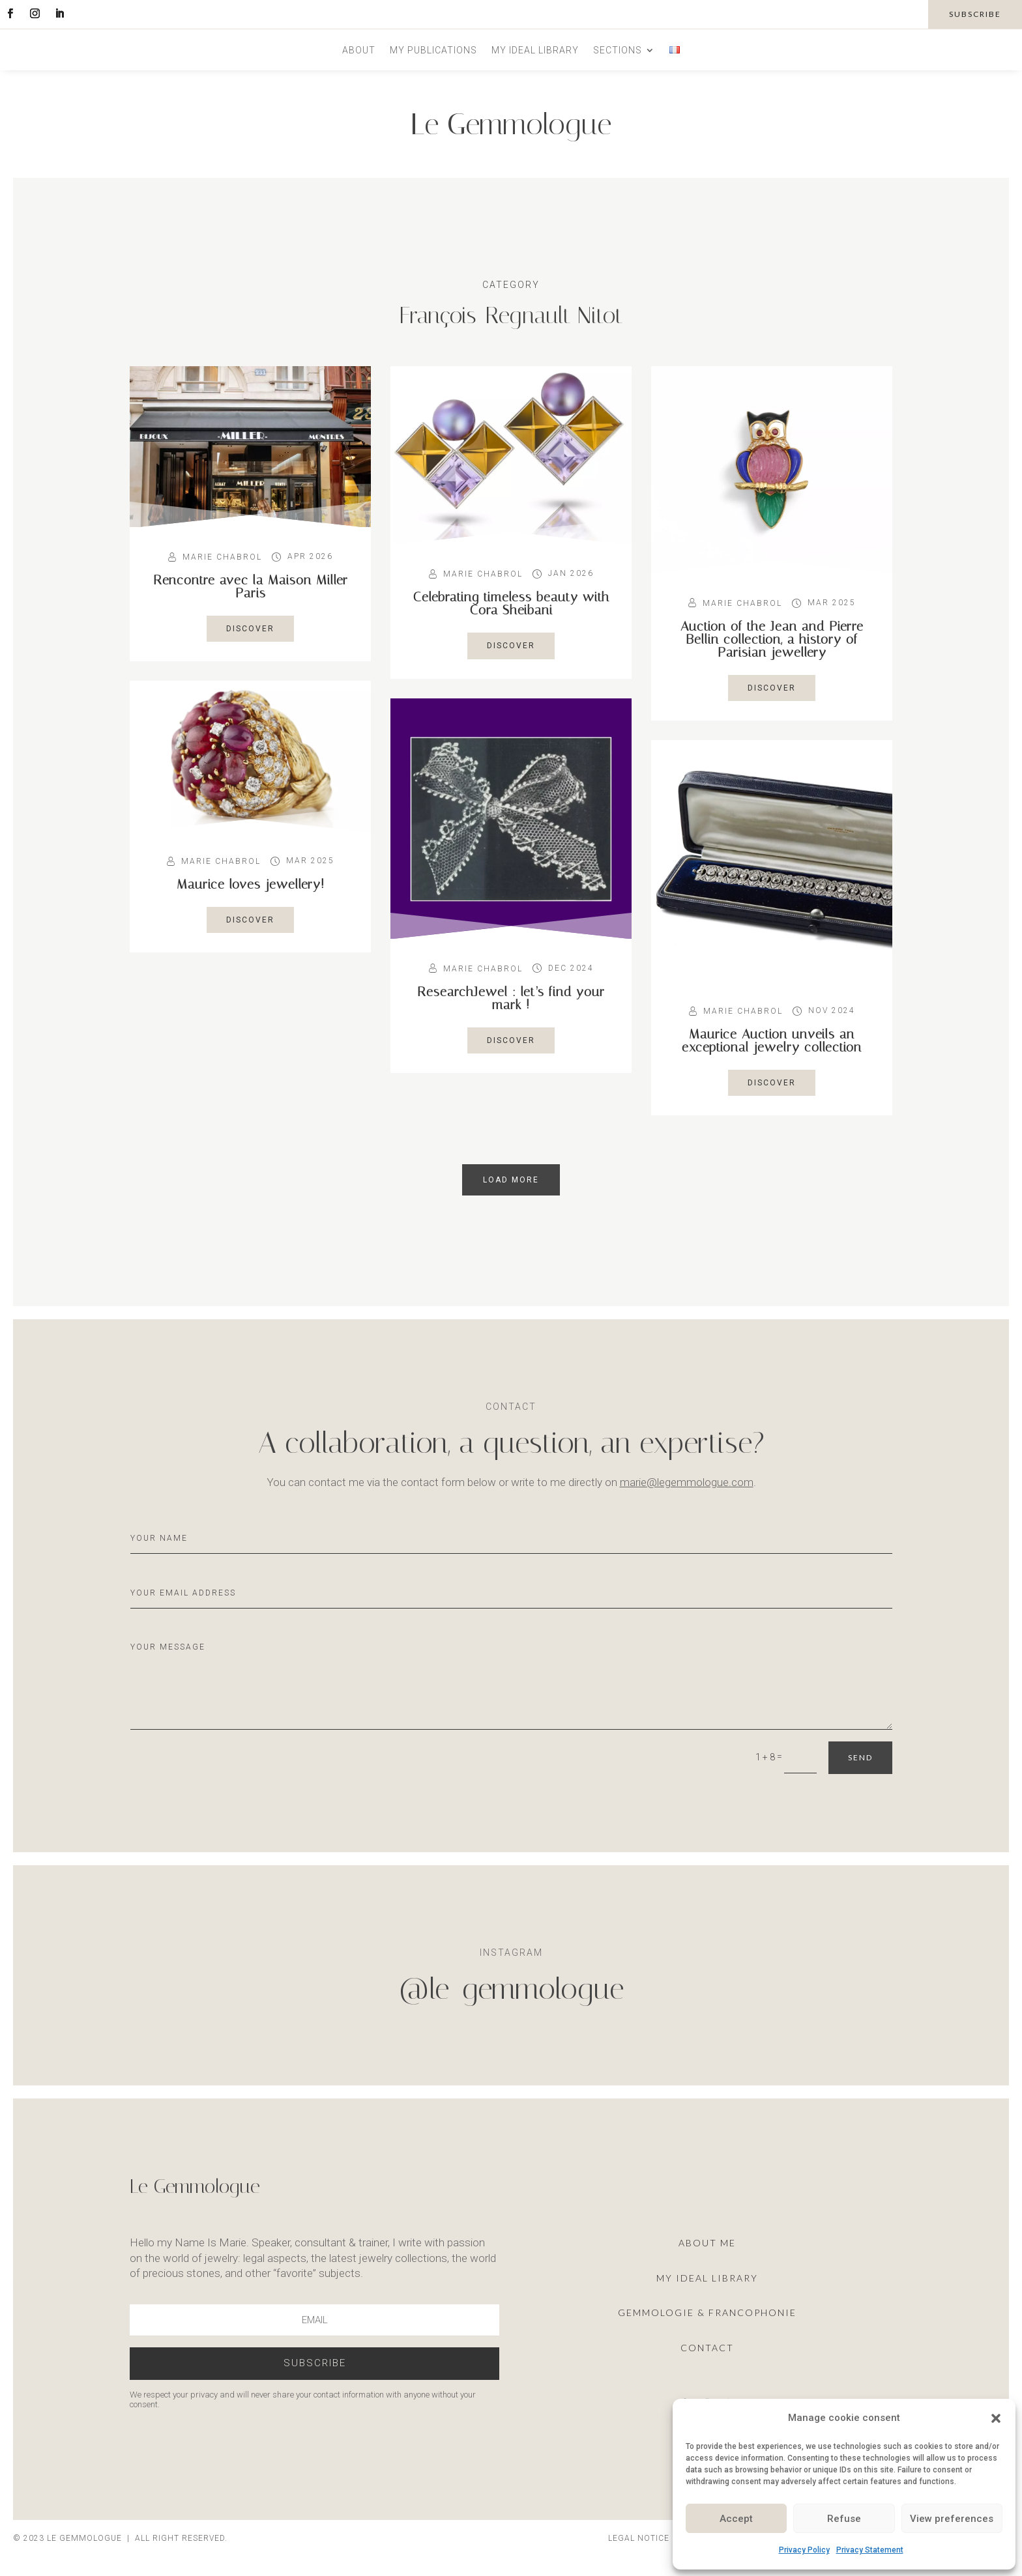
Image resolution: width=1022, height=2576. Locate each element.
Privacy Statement (869, 2550)
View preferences (951, 2519)
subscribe (975, 14)
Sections (617, 50)
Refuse (844, 2519)
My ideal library (535, 50)
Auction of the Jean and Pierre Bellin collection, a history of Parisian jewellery (772, 639)
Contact (707, 2347)
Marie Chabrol (222, 557)
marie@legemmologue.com (686, 1482)
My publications (433, 50)
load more (511, 1179)
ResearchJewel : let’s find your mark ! (511, 998)
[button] (995, 2418)
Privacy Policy (804, 2550)
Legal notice (638, 2538)
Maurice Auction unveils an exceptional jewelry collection (772, 1040)
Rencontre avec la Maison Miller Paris (250, 586)
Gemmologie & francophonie (707, 2312)
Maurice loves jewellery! (251, 884)
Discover (250, 628)
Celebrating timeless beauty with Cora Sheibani (511, 603)
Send (860, 1757)
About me (707, 2242)
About (358, 50)
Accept (736, 2519)
